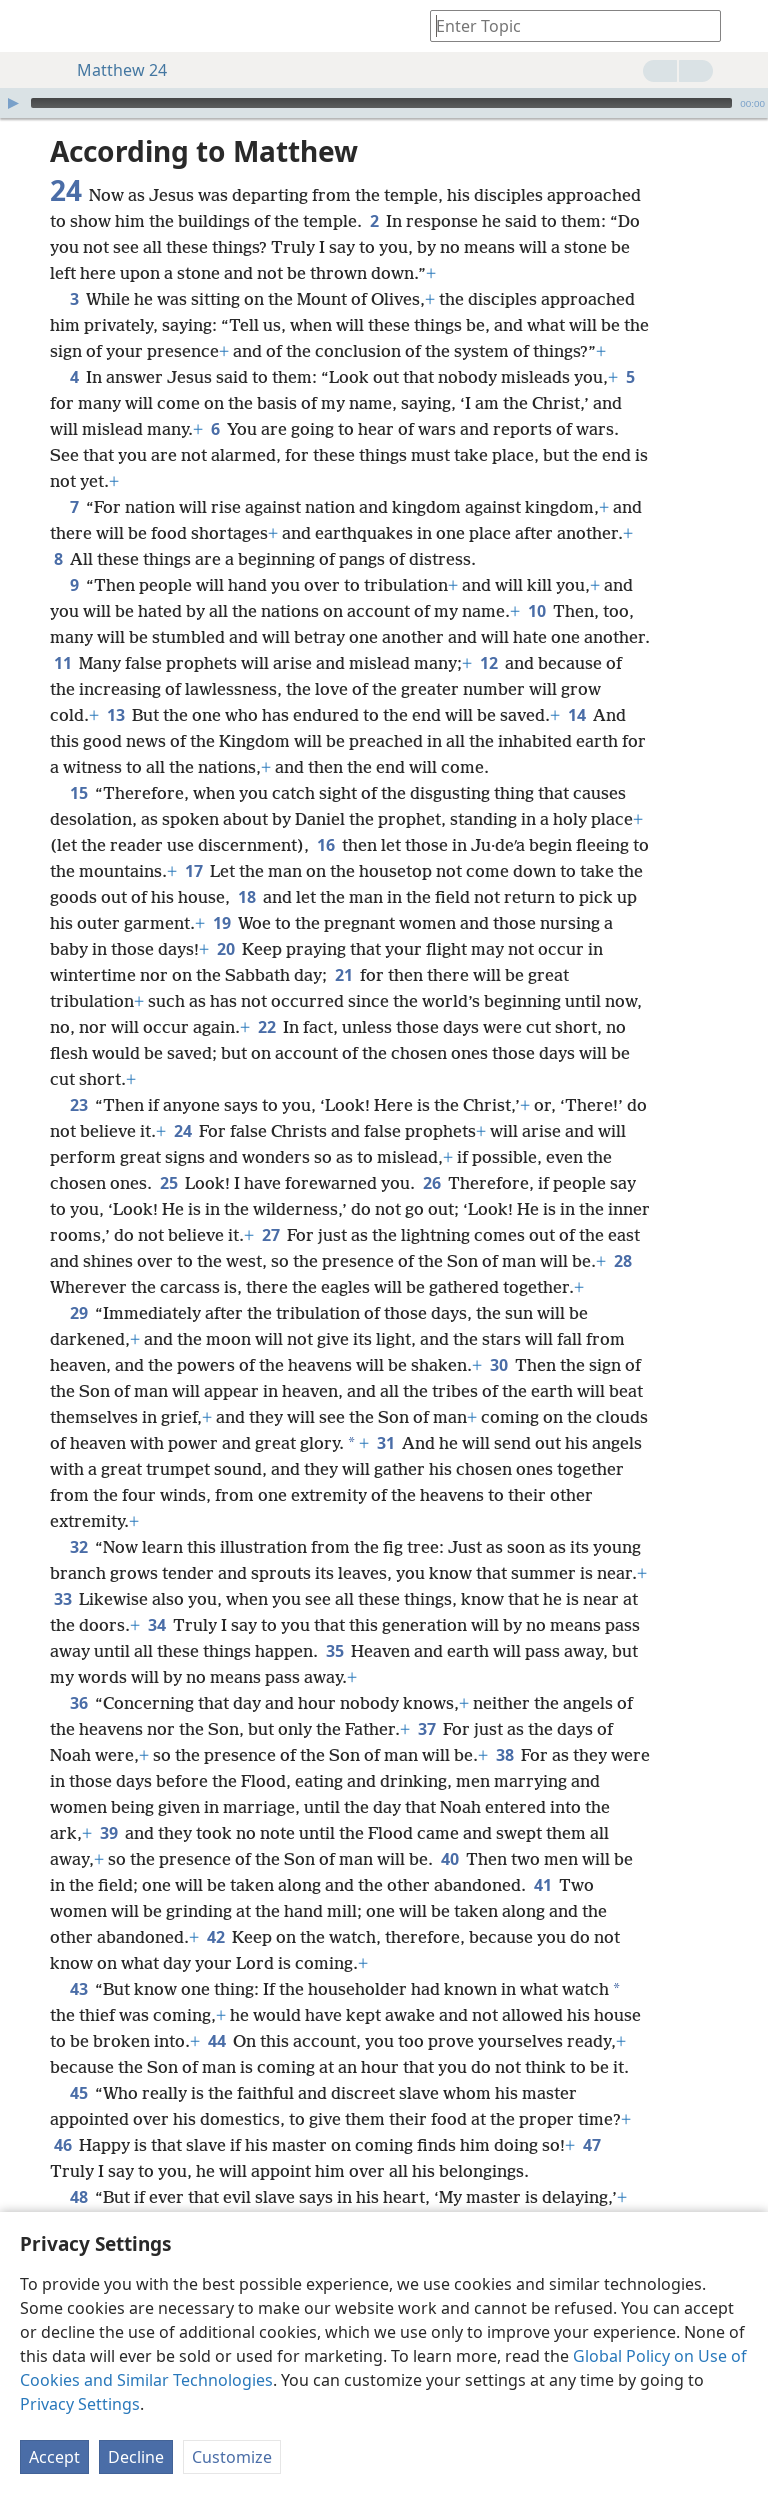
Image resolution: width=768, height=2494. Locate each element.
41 (542, 1885)
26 (431, 1183)
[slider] (381, 103)
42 (215, 1937)
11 (62, 663)
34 (156, 1625)
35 (334, 1651)
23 (78, 1105)
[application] (384, 103)
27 (270, 1235)
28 (622, 1261)
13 (115, 715)
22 (266, 1027)
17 (193, 871)
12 (488, 663)
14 (576, 715)
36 (78, 1703)
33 (62, 1599)
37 (426, 1729)
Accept (54, 2457)
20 (225, 949)
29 (78, 1313)
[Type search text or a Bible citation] (566, 25)
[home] (30, 26)
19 (221, 923)
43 (78, 1989)
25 (168, 1183)
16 (325, 845)
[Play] (13, 103)
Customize (232, 2457)
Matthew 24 (112, 70)
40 (449, 1859)
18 (246, 897)
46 (62, 2145)
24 (182, 1131)
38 (504, 1755)
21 (343, 975)
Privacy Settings (80, 2404)
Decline (136, 2457)
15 (78, 793)
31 (385, 1443)
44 (216, 2041)
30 (498, 1365)
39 (108, 1833)
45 (78, 2093)
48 (78, 2197)
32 (78, 1547)
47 (591, 2145)
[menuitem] (30, 26)
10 (536, 611)
